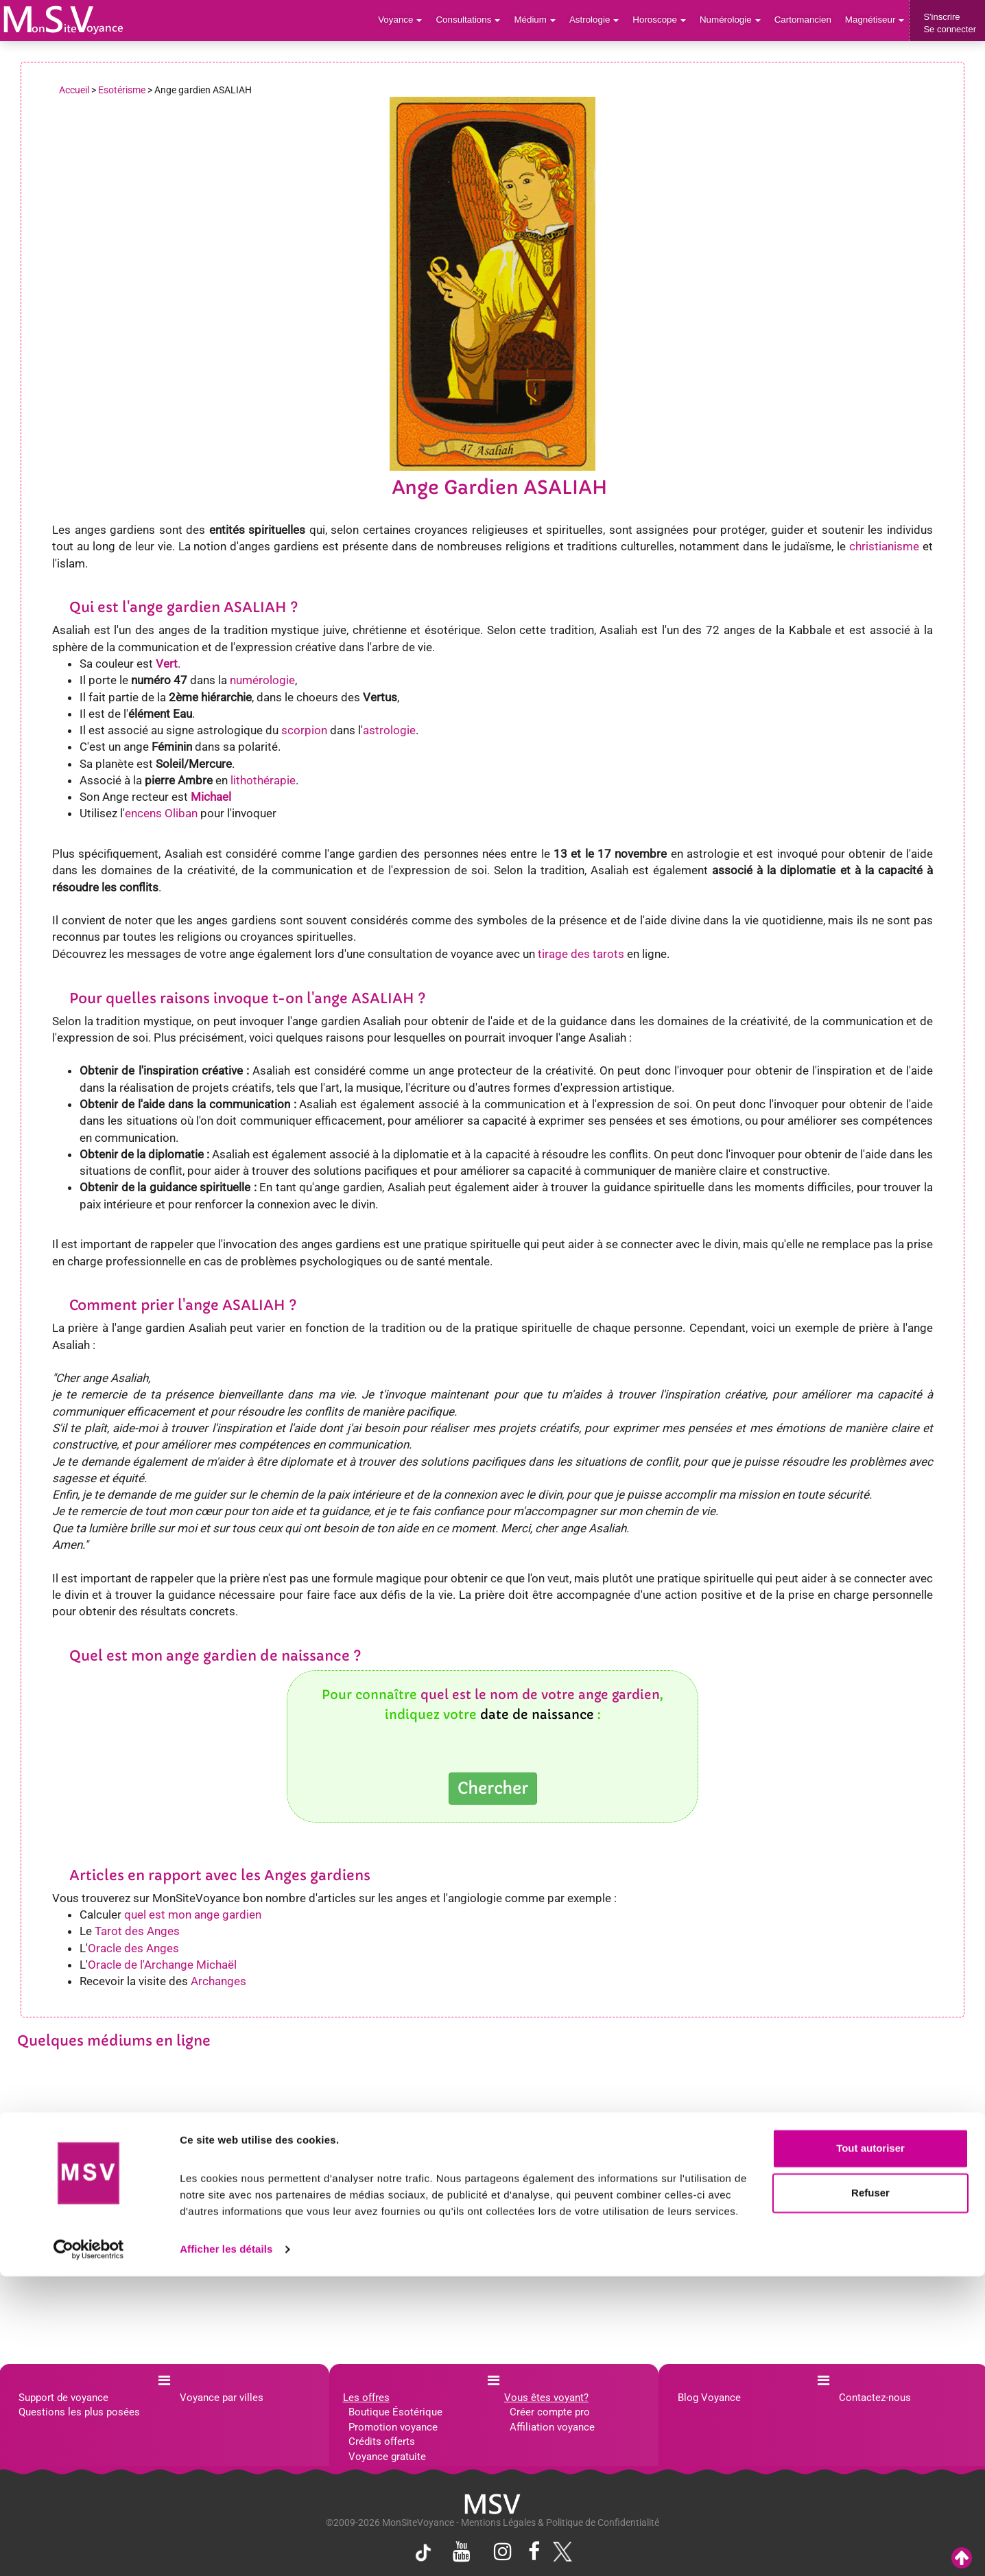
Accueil (74, 89)
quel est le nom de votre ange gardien (540, 1694)
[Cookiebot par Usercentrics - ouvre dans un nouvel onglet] (89, 2549)
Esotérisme (121, 89)
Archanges (218, 1981)
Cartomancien (805, 20)
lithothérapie (263, 780)
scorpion (304, 730)
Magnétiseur (875, 20)
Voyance (409, 20)
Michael (211, 797)
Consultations (476, 20)
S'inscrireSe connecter (949, 23)
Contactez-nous (875, 2397)
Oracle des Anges (133, 1948)
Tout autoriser (870, 2448)
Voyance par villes (221, 2397)
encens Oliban (161, 813)
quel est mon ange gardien (192, 1914)
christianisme (884, 546)
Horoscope (664, 20)
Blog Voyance (709, 2397)
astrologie (389, 730)
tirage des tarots (581, 954)
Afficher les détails (226, 2549)
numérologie (262, 680)
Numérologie (733, 20)
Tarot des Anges (137, 1931)
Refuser (870, 2492)
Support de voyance (63, 2397)
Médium (541, 20)
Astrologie (600, 20)
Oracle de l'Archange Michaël (162, 1964)
